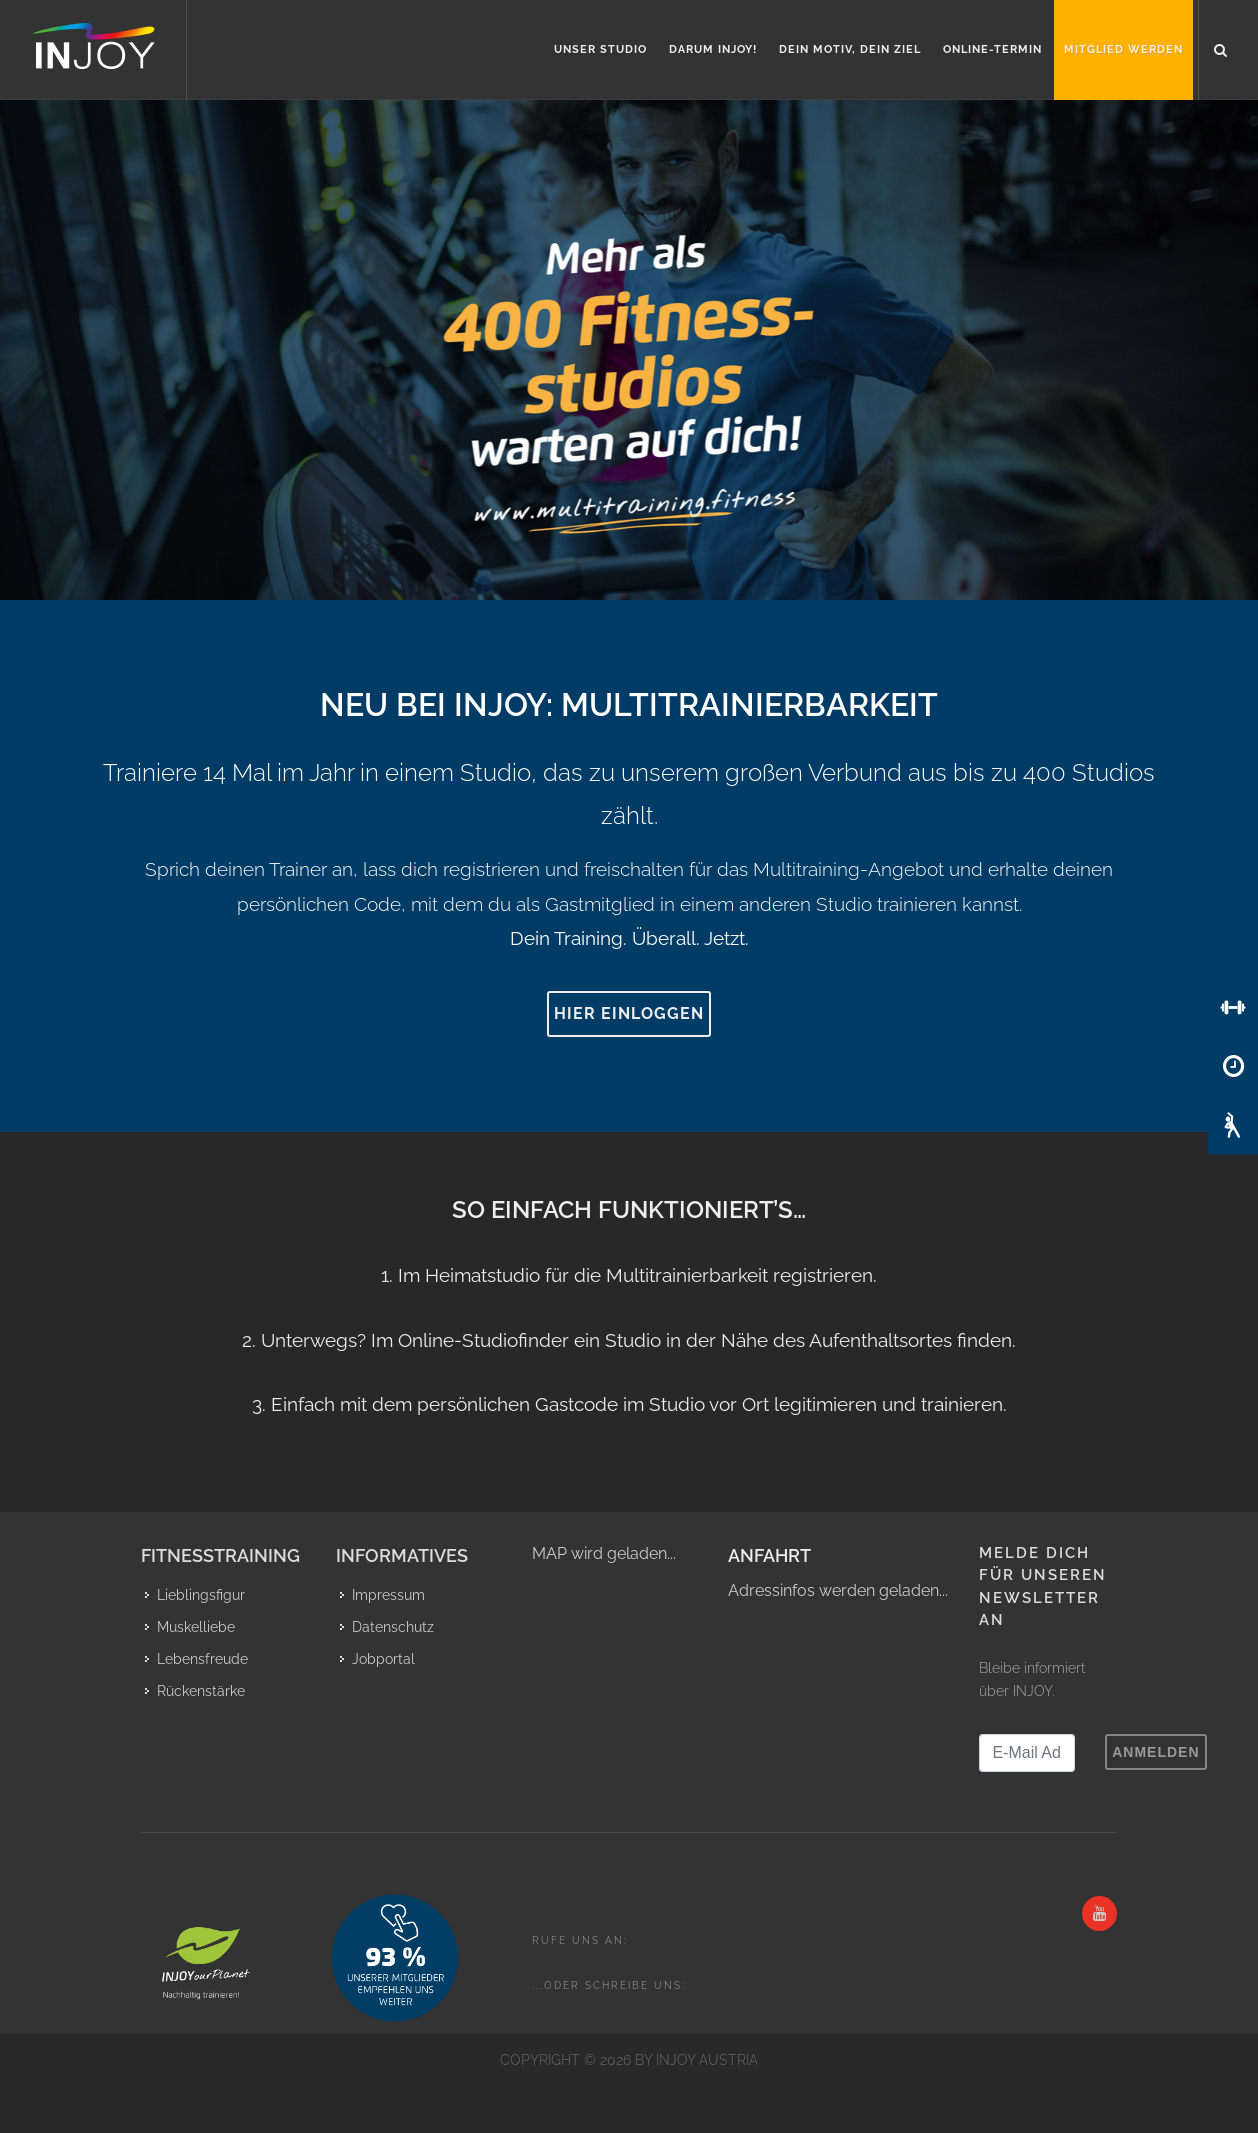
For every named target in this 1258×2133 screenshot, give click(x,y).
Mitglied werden (1123, 49)
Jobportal (383, 1659)
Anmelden (1155, 1752)
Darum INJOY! (713, 49)
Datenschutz (393, 1627)
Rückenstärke (201, 1691)
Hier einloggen (629, 1013)
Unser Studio (600, 49)
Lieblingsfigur (201, 1595)
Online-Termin (992, 49)
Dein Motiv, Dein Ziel (850, 49)
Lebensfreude (202, 1659)
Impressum (388, 1595)
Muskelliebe (196, 1627)
